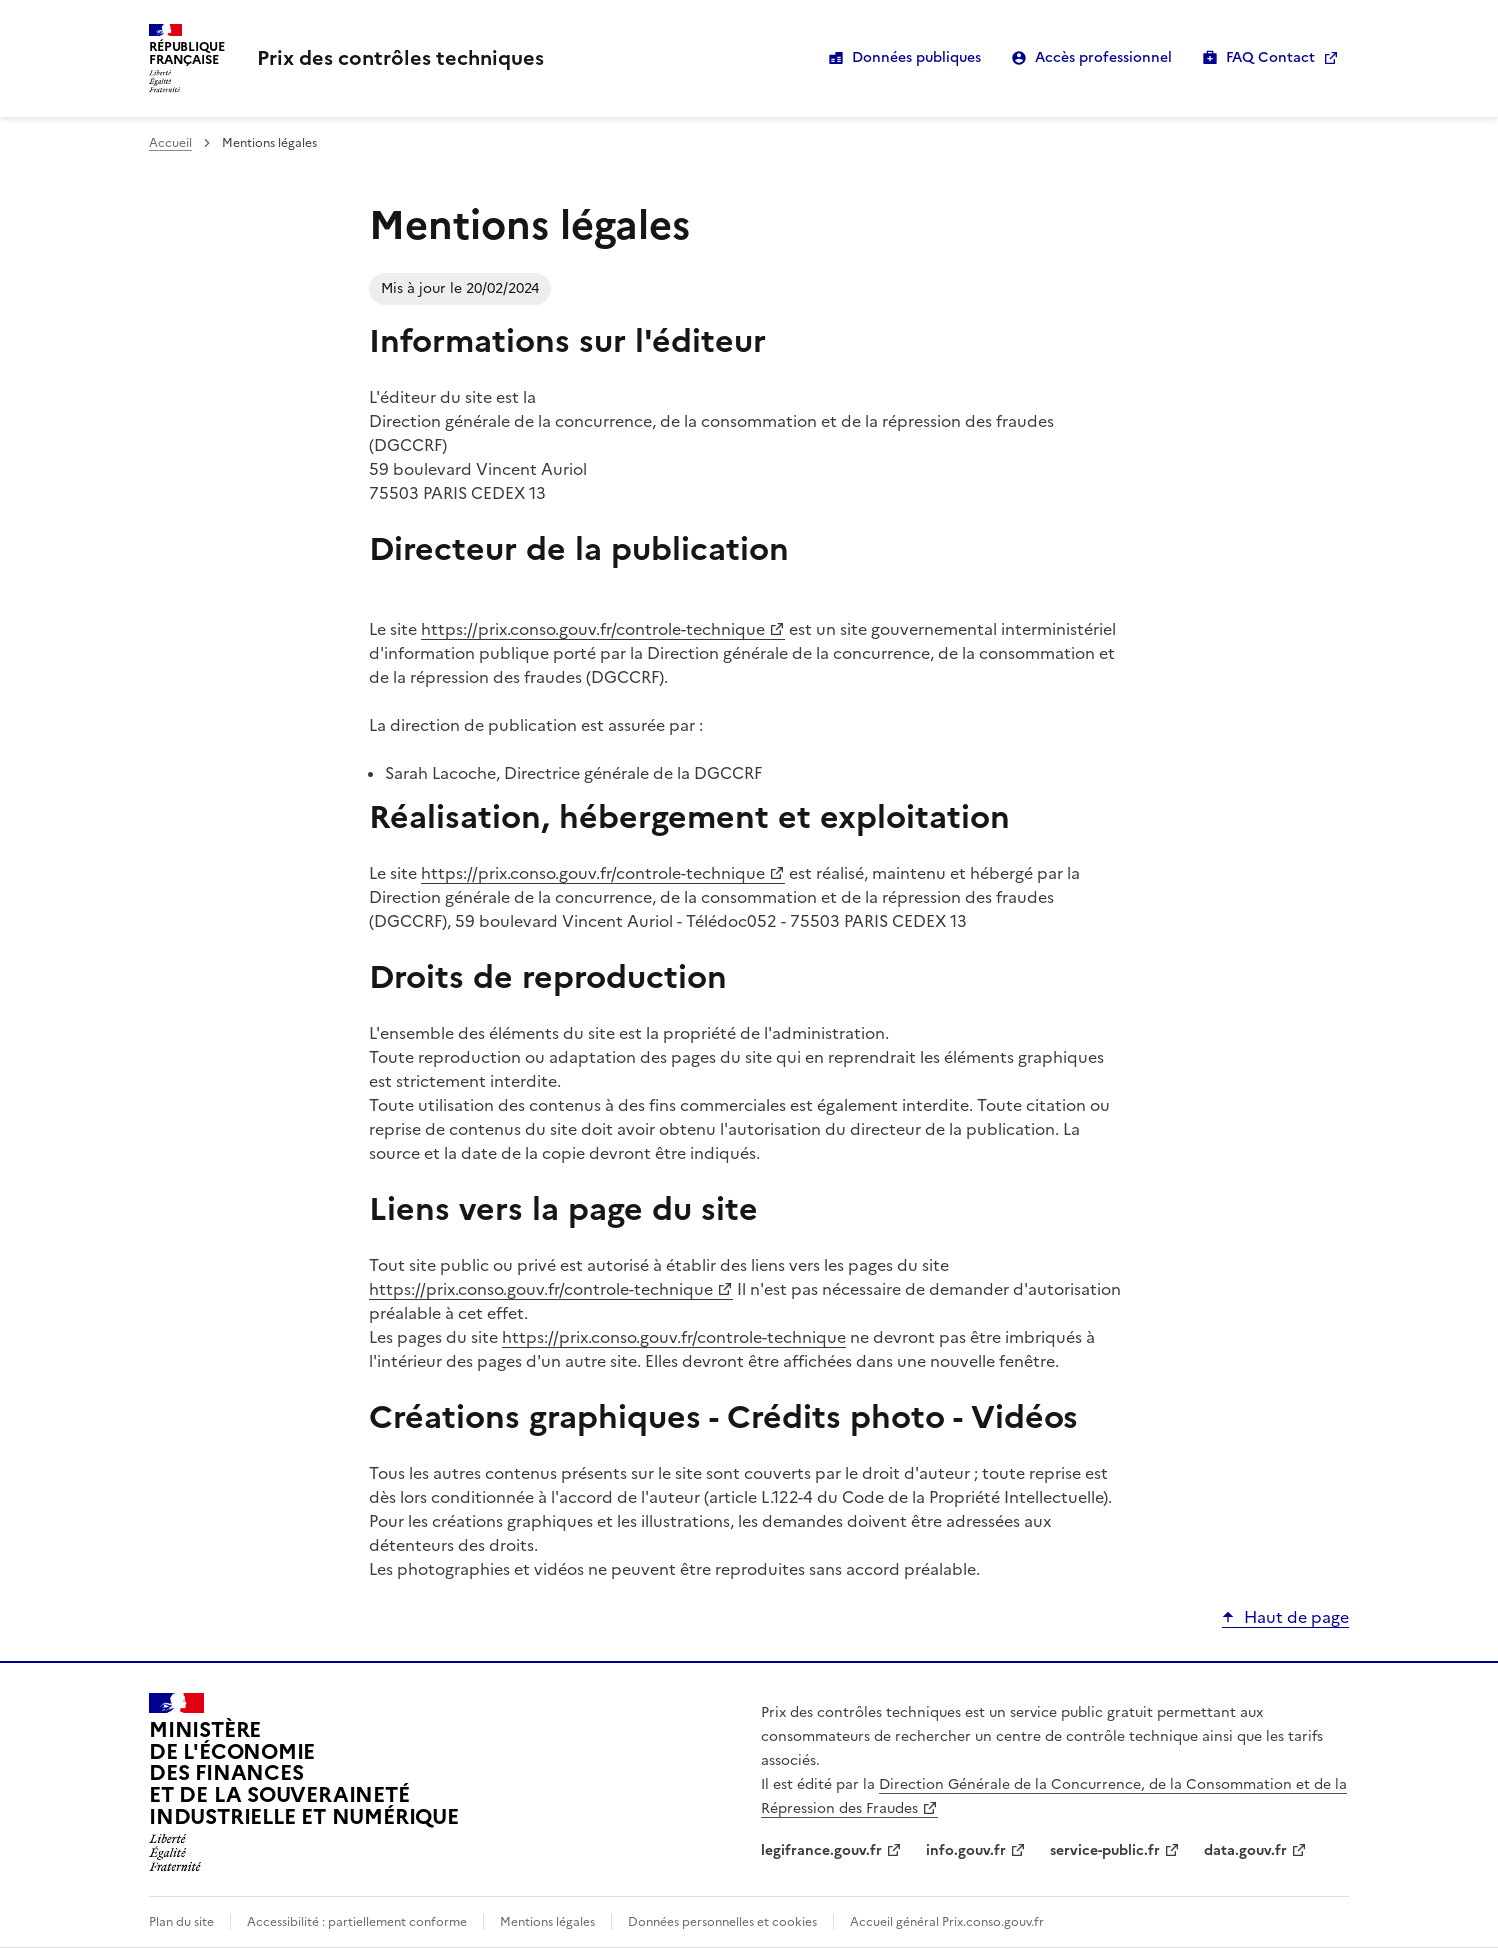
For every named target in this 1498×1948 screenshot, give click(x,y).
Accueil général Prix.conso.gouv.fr (947, 1922)
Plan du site (181, 1922)
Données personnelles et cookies (722, 1922)
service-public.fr (1105, 1850)
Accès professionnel (1103, 57)
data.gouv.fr (1245, 1850)
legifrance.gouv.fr (821, 1850)
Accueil (170, 143)
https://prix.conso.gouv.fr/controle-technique (593, 629)
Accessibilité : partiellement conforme (357, 1922)
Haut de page (1296, 1617)
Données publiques (916, 57)
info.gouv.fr (966, 1850)
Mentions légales (547, 1922)
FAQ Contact (1270, 57)
